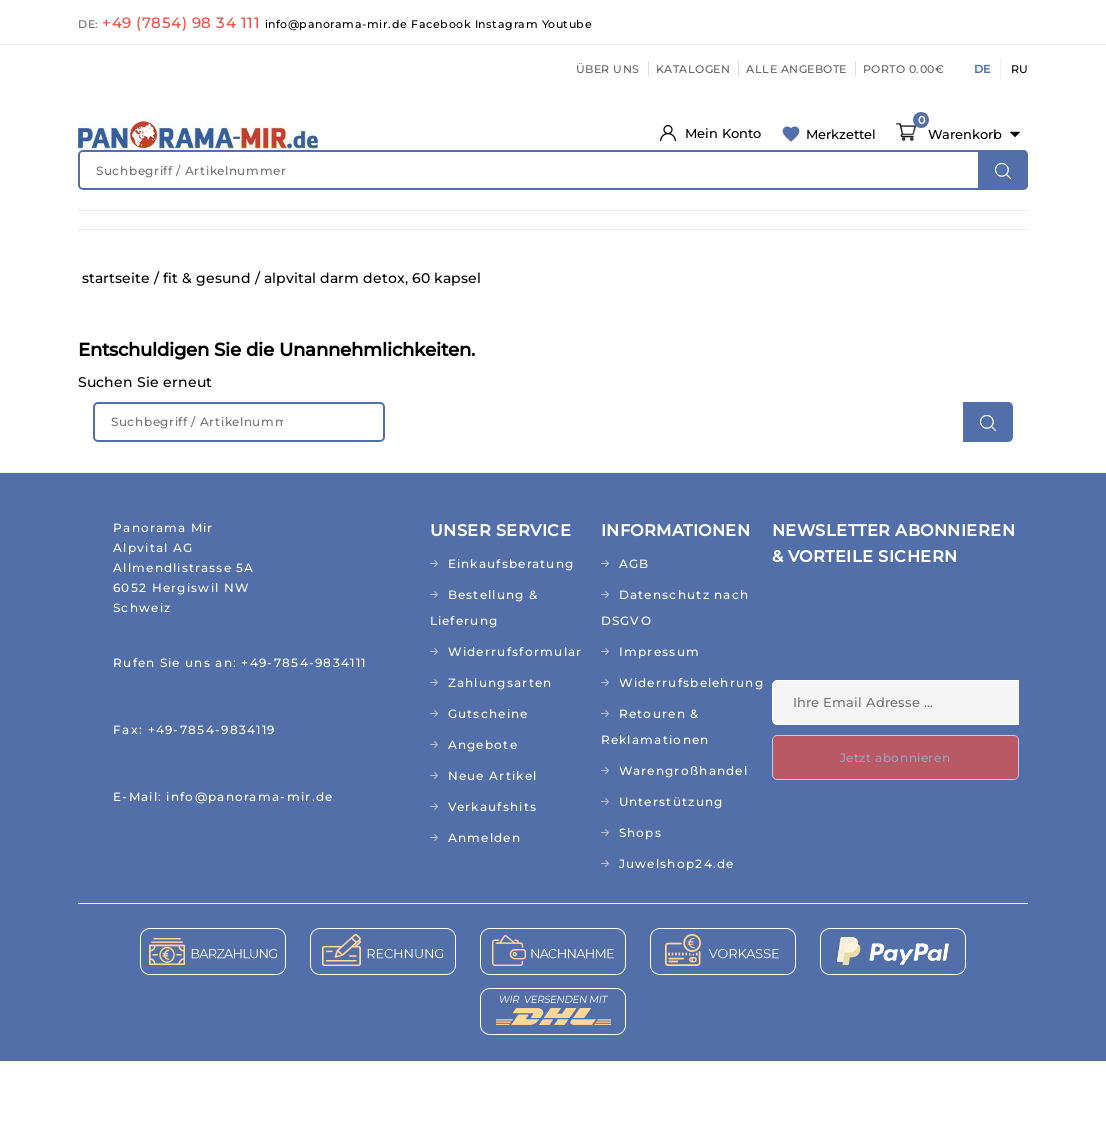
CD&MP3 (329, 279)
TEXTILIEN (950, 238)
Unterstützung (671, 883)
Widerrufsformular (515, 733)
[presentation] (924, 713)
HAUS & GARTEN (760, 238)
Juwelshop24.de (677, 945)
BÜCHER (246, 279)
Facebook (443, 24)
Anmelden (484, 919)
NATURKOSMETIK (374, 238)
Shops (641, 914)
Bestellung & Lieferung (484, 689)
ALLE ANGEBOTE (796, 69)
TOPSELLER (626, 279)
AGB (634, 645)
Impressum (660, 733)
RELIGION (527, 279)
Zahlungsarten (500, 764)
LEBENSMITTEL (628, 238)
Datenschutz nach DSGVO (675, 689)
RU (1019, 69)
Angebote (483, 826)
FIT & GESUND (242, 238)
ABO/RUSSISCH (140, 279)
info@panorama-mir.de (338, 24)
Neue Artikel (493, 857)
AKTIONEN (727, 279)
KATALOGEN (693, 69)
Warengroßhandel (684, 852)
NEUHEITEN (128, 238)
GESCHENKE (426, 279)
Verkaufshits (493, 888)
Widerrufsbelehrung (688, 764)
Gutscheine (488, 795)
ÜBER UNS (608, 69)
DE (982, 69)
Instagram (508, 24)
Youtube (567, 24)
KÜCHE (865, 238)
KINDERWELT (505, 238)
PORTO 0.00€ (904, 69)
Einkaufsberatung (511, 645)
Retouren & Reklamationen (655, 808)
